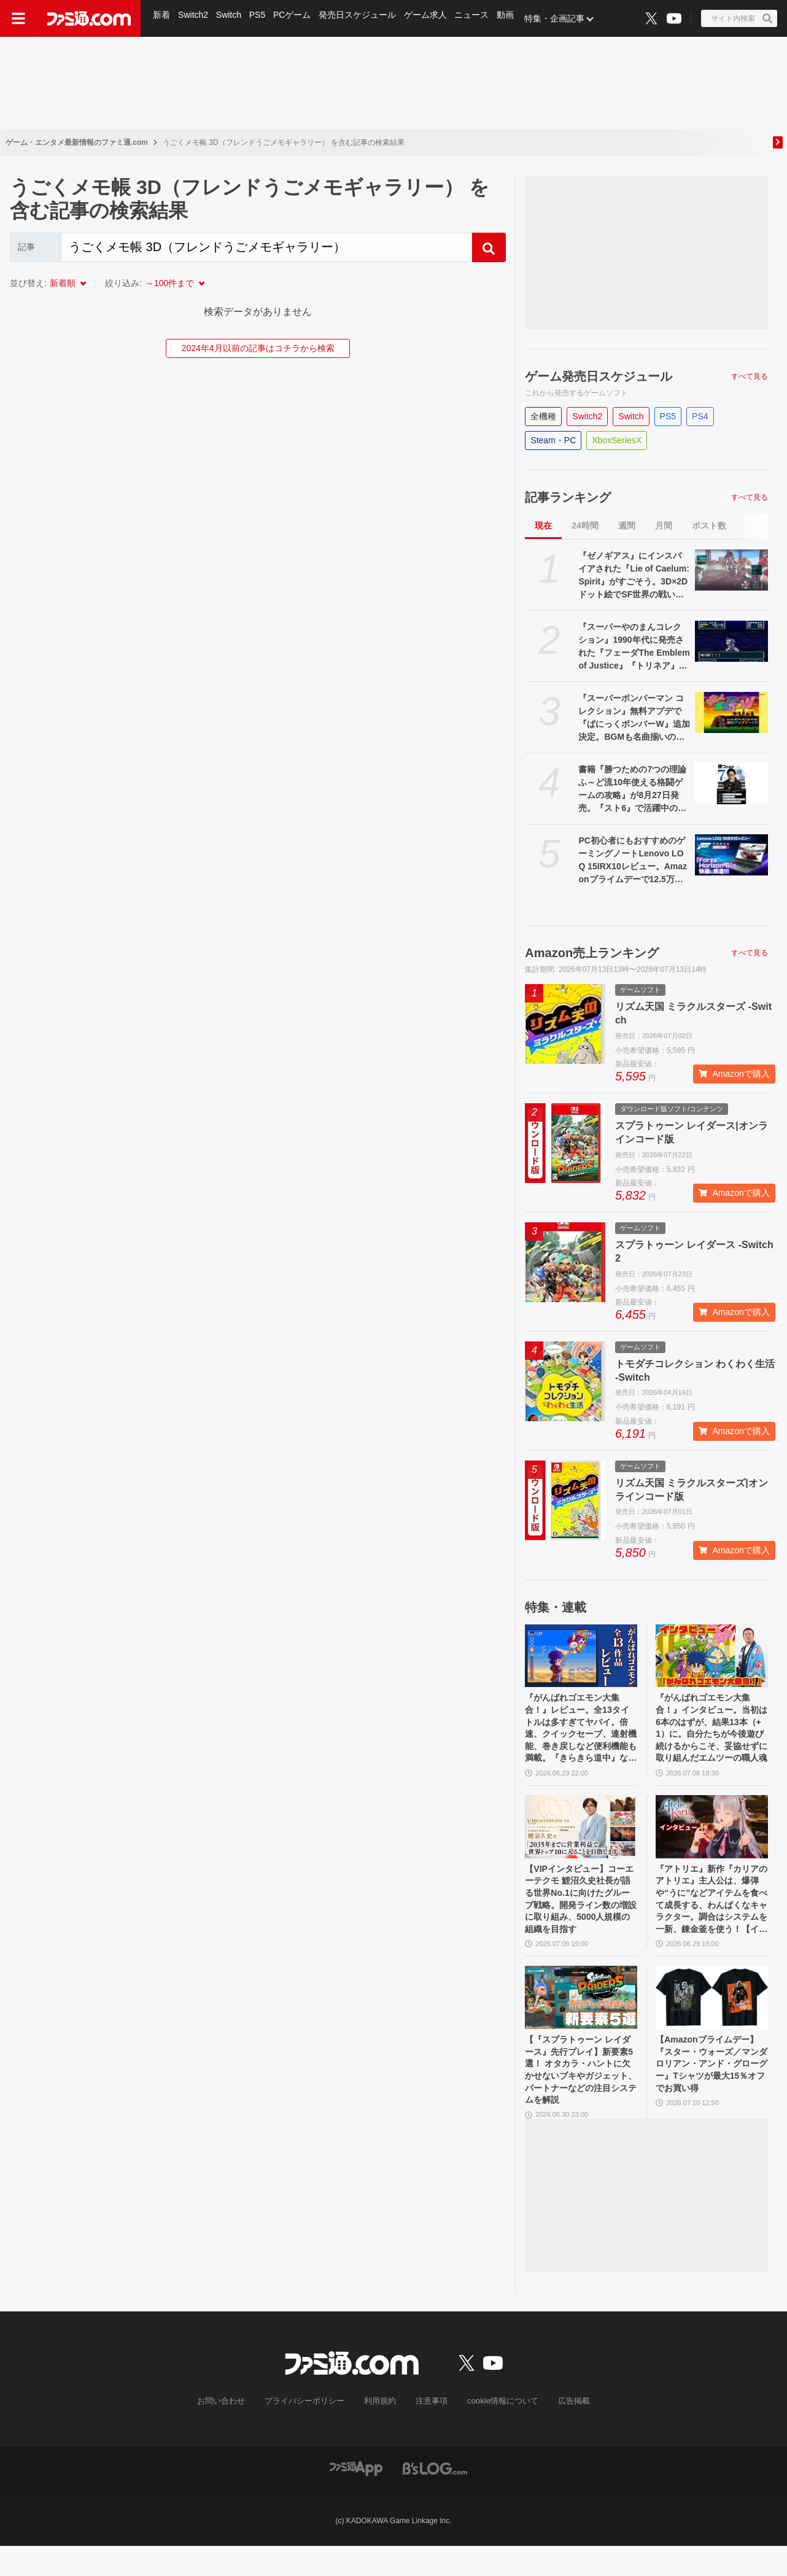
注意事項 (429, 2431)
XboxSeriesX (617, 440)
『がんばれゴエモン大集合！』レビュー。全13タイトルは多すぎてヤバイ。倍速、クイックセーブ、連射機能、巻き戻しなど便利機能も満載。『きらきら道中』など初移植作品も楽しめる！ (579, 1733)
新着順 (63, 283)
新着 (162, 18)
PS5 (260, 18)
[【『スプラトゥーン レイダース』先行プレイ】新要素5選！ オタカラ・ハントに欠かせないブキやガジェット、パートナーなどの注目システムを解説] (581, 2018)
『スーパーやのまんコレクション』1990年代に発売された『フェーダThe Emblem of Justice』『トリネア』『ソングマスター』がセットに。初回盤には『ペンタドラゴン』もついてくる (633, 647)
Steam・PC (553, 440)
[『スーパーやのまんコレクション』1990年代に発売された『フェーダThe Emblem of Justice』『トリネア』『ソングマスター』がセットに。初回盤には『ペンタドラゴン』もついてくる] (731, 641)
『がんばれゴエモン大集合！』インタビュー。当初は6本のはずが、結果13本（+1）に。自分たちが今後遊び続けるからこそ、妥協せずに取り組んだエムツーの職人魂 (710, 1733)
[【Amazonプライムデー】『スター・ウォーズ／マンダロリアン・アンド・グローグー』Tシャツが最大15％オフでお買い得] (712, 2018)
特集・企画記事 (562, 18)
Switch (230, 18)
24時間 (585, 525)
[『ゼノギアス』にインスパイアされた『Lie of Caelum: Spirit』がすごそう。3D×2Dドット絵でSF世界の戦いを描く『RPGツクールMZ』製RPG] (731, 570)
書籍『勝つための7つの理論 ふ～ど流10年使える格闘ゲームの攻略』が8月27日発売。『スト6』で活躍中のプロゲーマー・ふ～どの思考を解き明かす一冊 (632, 789)
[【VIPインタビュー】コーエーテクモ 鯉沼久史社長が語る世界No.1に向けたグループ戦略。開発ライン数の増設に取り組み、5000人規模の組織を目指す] (581, 1837)
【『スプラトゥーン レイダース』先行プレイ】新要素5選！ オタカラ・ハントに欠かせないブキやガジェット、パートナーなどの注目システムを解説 (580, 2096)
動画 (512, 18)
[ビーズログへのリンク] (435, 2498)
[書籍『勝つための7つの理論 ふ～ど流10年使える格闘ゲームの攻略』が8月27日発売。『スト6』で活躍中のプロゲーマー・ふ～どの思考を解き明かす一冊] (731, 783)
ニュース (477, 18)
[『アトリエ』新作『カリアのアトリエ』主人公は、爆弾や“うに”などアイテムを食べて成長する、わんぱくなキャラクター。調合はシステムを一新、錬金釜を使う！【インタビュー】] (712, 1837)
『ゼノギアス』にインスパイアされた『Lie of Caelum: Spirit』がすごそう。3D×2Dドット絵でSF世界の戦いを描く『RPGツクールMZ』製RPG (633, 576)
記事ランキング (568, 497)
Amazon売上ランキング (592, 953)
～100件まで (169, 283)
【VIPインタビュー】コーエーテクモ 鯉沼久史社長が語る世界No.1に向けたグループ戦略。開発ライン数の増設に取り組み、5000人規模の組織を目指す (580, 1915)
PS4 (700, 416)
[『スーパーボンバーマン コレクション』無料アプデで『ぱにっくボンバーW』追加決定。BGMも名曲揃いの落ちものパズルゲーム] (731, 712)
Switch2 (194, 18)
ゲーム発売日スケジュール (598, 376)
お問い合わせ (231, 2431)
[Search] (266, 247)
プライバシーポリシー (309, 2431)
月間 (663, 525)
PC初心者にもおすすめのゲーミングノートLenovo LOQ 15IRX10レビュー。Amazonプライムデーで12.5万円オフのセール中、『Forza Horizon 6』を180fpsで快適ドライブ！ (632, 861)
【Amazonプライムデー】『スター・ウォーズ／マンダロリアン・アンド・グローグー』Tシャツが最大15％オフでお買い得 (710, 2095)
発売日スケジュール (361, 18)
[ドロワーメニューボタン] (18, 18)
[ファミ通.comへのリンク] (89, 18)
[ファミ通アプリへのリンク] (356, 2498)
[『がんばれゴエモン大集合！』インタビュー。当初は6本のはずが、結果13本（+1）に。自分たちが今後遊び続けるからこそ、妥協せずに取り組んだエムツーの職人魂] (712, 1656)
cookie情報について (497, 2431)
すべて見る (749, 376)
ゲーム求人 (430, 18)
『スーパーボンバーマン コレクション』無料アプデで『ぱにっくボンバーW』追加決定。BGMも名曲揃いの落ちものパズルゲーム (633, 718)
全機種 (543, 416)
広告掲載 (563, 2431)
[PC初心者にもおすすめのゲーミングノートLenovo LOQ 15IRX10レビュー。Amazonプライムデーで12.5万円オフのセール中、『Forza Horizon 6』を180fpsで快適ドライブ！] (731, 854)
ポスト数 (709, 525)
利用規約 (380, 2431)
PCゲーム (295, 18)
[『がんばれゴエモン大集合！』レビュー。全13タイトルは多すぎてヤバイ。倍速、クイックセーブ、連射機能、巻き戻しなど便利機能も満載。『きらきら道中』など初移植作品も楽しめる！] (581, 1656)
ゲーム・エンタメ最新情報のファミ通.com (77, 142)
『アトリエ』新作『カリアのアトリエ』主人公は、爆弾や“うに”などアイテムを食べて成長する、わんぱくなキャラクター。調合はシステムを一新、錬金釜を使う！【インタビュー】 (710, 1915)
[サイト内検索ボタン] (739, 18)
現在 (543, 525)
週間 (626, 525)
